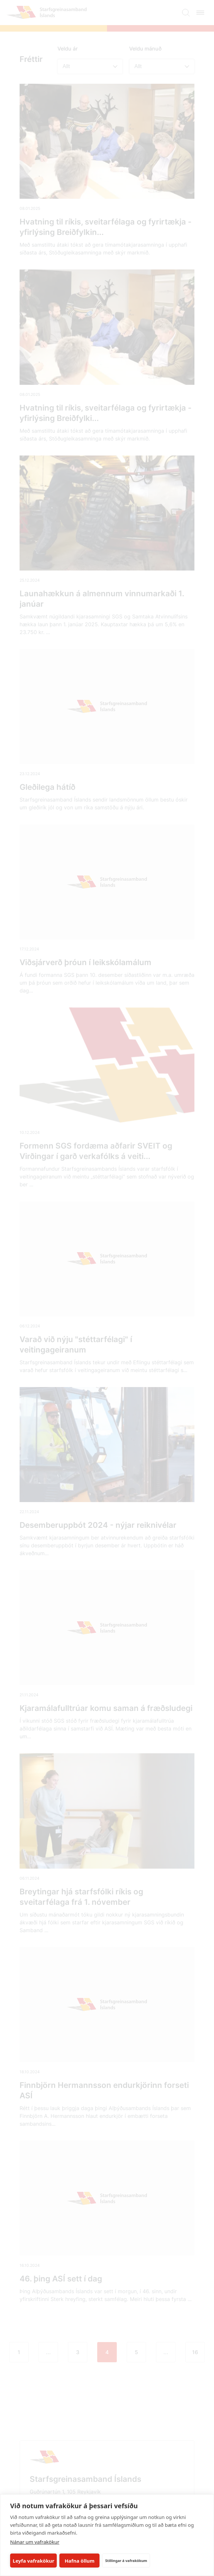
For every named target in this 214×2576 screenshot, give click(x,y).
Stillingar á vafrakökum (126, 2560)
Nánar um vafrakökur (34, 2542)
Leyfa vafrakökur (33, 2560)
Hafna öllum (80, 2560)
